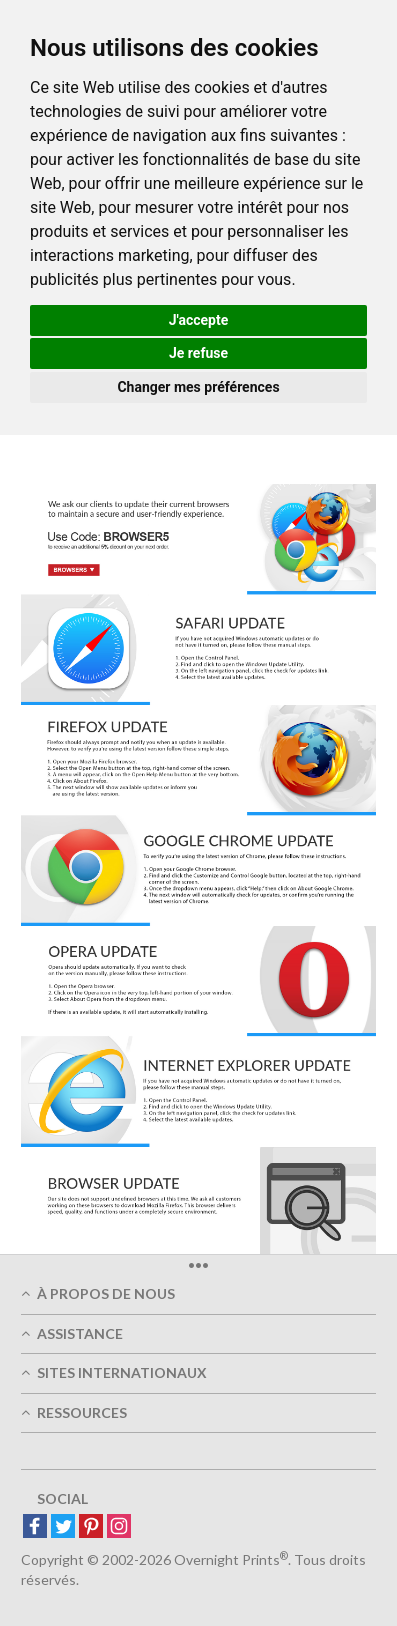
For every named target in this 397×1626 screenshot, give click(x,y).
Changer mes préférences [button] (198, 387)
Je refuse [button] (198, 353)
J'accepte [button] (199, 320)
